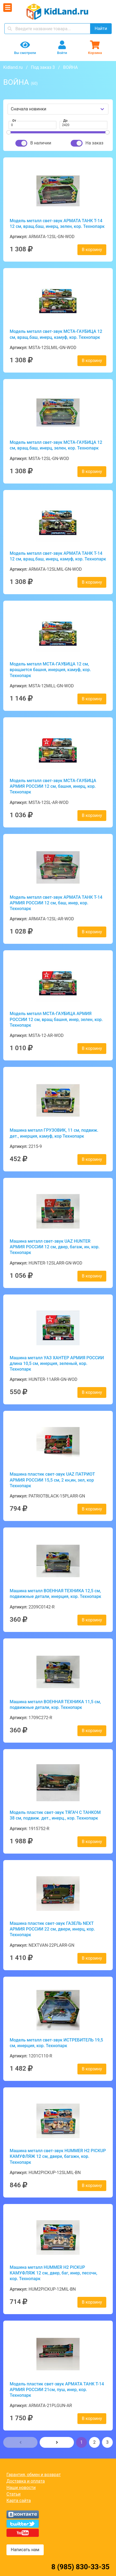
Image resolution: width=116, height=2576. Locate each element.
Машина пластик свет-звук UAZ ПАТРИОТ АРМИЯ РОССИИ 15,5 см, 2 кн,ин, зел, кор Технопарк (52, 1480)
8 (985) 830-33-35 (80, 2567)
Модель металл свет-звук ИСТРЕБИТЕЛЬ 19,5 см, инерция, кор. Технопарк (56, 2042)
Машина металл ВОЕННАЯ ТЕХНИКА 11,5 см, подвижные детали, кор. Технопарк (55, 1704)
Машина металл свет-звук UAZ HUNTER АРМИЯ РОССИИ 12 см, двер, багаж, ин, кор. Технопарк (55, 1247)
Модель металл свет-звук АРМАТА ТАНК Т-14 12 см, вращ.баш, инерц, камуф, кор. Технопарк (58, 556)
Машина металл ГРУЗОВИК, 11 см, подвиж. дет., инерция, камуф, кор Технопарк (54, 1133)
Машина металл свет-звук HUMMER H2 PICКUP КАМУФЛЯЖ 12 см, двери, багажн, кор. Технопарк (58, 2156)
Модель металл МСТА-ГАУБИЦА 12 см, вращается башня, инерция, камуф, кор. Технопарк (50, 669)
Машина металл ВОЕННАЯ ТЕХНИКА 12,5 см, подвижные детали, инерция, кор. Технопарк (55, 1593)
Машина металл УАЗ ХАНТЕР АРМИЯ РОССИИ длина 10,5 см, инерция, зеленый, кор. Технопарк (57, 1363)
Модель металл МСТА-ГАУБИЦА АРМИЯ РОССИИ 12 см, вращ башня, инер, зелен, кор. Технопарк (56, 1019)
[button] (20, 2442)
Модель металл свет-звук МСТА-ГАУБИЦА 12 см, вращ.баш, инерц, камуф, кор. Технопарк (56, 334)
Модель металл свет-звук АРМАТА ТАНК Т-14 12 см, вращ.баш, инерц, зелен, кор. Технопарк (57, 223)
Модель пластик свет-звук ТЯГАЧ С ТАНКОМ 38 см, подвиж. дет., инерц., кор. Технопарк (55, 1815)
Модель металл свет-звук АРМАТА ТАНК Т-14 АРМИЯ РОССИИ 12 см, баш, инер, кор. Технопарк (56, 903)
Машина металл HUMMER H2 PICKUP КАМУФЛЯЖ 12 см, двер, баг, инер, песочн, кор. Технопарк (53, 2273)
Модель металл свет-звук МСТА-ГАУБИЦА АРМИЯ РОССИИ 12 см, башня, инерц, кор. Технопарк (53, 786)
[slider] (8, 132)
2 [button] (94, 2442)
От (14, 121)
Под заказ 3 (43, 67)
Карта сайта (18, 2500)
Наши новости (21, 2487)
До (65, 121)
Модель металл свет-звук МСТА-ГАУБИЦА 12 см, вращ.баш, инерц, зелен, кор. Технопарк (56, 445)
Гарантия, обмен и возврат (33, 2474)
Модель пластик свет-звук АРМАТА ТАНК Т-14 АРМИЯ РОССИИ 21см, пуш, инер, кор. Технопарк (57, 2389)
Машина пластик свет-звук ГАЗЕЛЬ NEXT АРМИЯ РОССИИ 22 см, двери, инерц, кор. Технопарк (52, 1929)
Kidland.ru (13, 67)
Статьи (13, 2494)
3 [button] (107, 2442)
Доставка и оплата (25, 2481)
